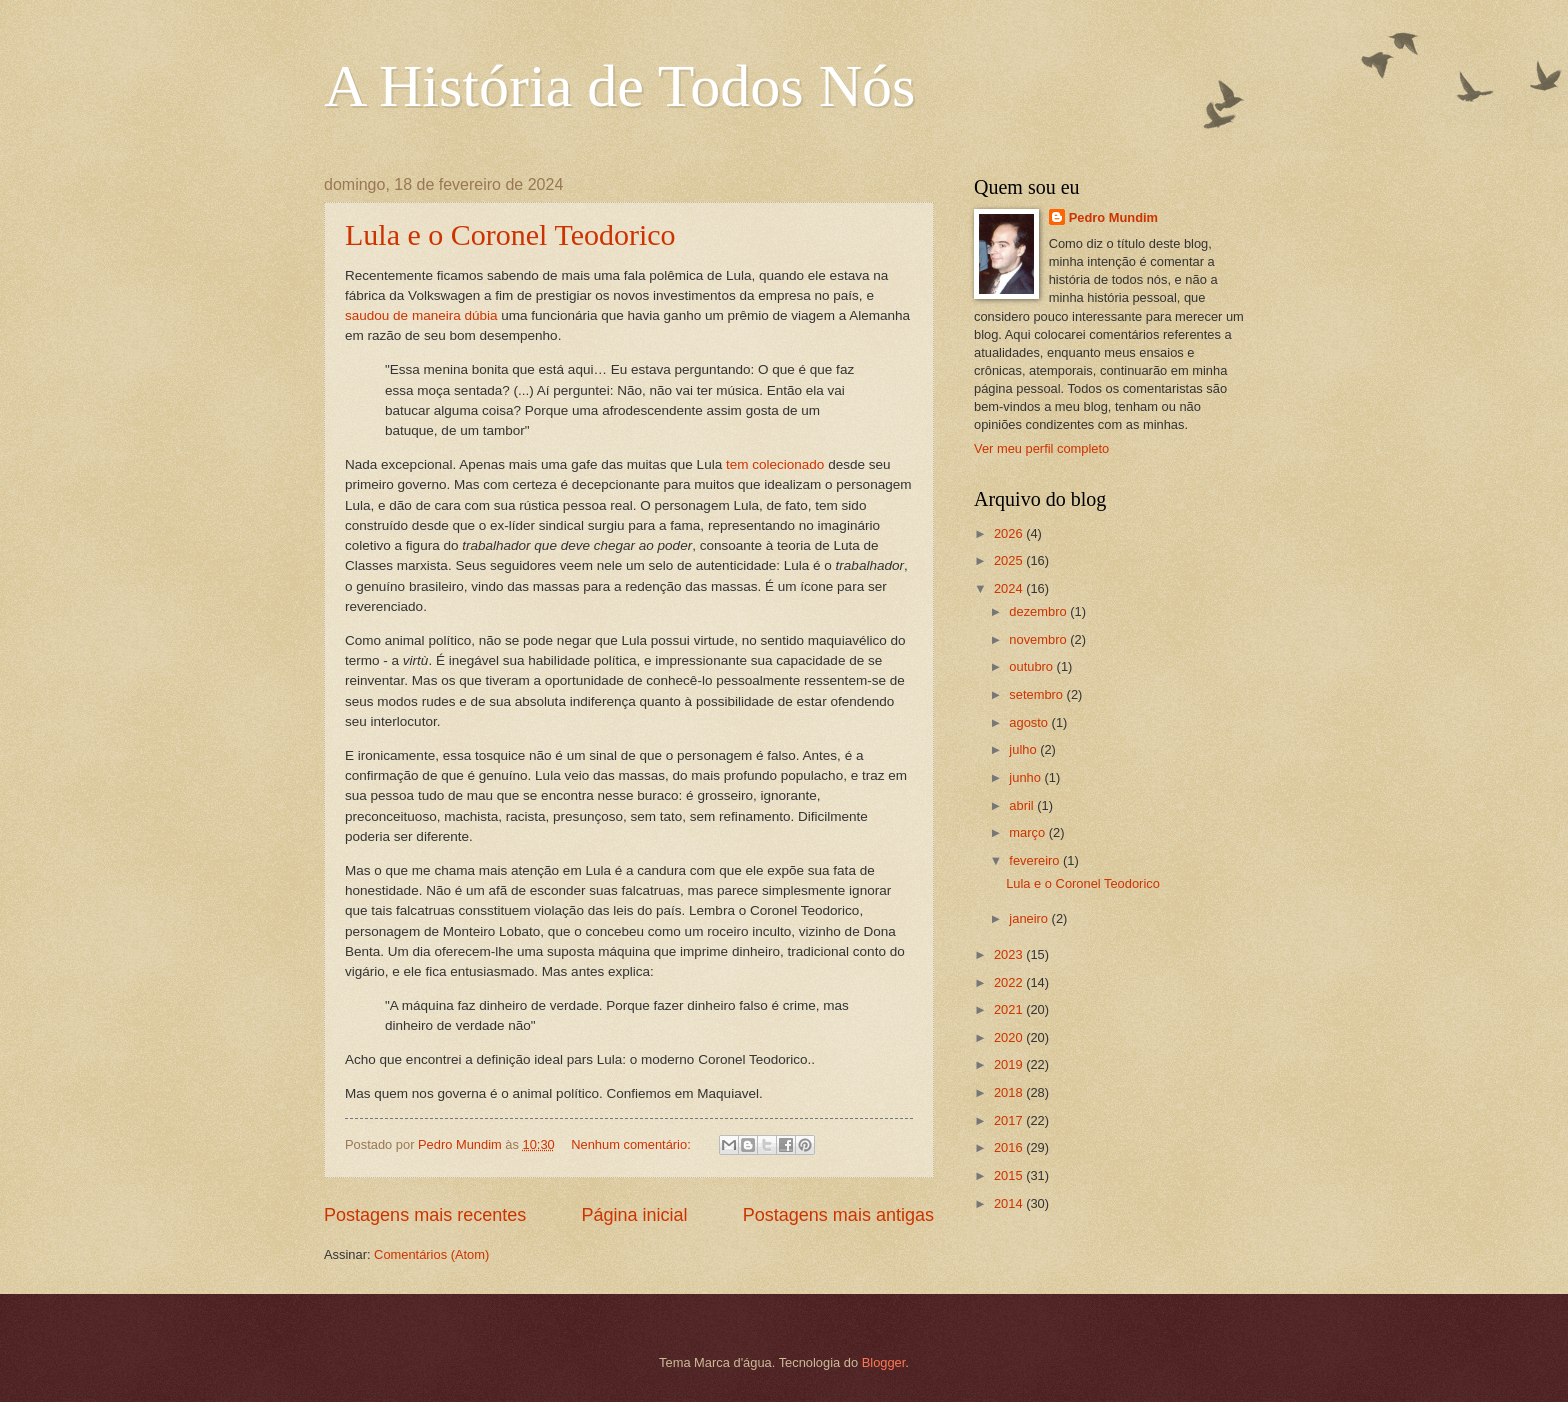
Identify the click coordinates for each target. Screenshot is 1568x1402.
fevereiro (1036, 860)
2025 (1010, 560)
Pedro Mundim (1113, 217)
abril (1023, 805)
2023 (1010, 954)
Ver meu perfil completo (1041, 448)
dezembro (1039, 611)
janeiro (1030, 918)
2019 (1010, 1064)
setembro (1037, 694)
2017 (1010, 1120)
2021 (1010, 1009)
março (1028, 832)
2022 (1010, 982)
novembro (1039, 639)
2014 (1010, 1203)
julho (1024, 749)
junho (1026, 777)
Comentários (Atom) (431, 1254)
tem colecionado (775, 464)
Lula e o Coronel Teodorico (510, 234)
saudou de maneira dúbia (421, 315)
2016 (1010, 1147)
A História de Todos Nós (619, 86)
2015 (1010, 1175)
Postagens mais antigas (838, 1215)
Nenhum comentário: (632, 1144)
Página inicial (634, 1215)
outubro (1032, 666)
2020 (1010, 1037)
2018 (1010, 1092)
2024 (1010, 588)
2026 (1010, 533)
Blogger (884, 1362)
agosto (1030, 722)
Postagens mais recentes (425, 1215)
